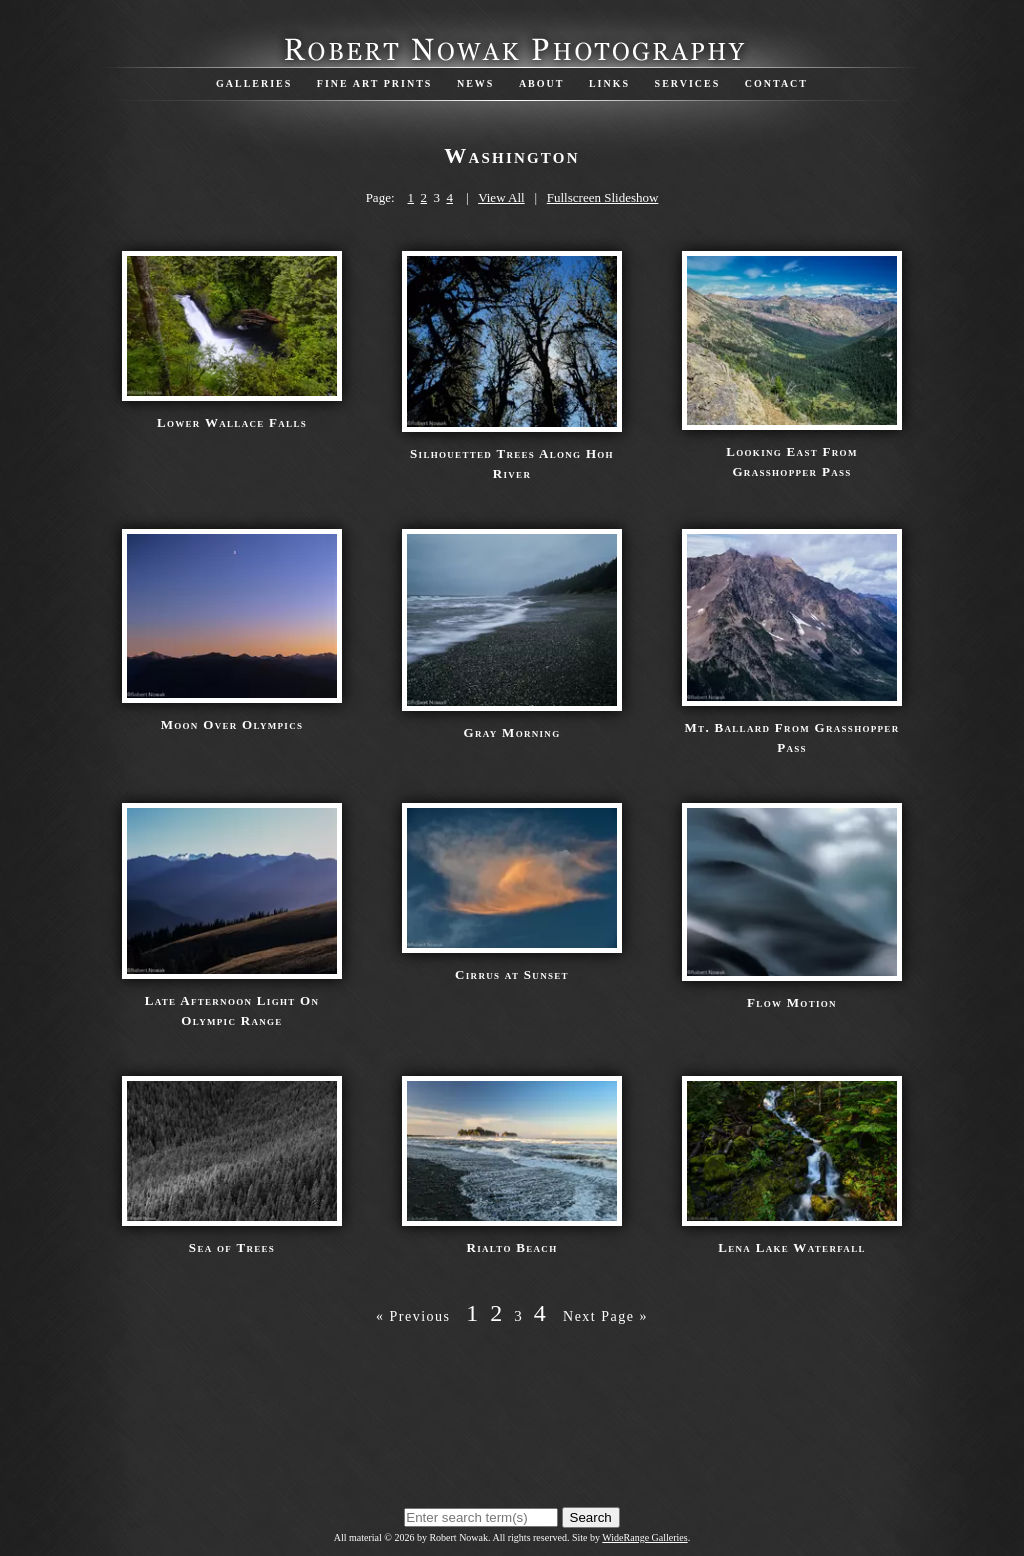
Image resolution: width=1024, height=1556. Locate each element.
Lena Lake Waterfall (791, 1247)
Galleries (254, 83)
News (475, 83)
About (542, 83)
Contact (776, 83)
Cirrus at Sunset (512, 974)
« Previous (413, 1316)
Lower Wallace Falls (232, 422)
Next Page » (605, 1316)
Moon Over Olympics (232, 724)
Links (609, 83)
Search (591, 1517)
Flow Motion (792, 1002)
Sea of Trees (232, 1247)
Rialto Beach (512, 1247)
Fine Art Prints (375, 83)
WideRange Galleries (644, 1537)
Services (688, 83)
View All (501, 197)
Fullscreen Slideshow (603, 197)
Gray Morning (512, 732)
